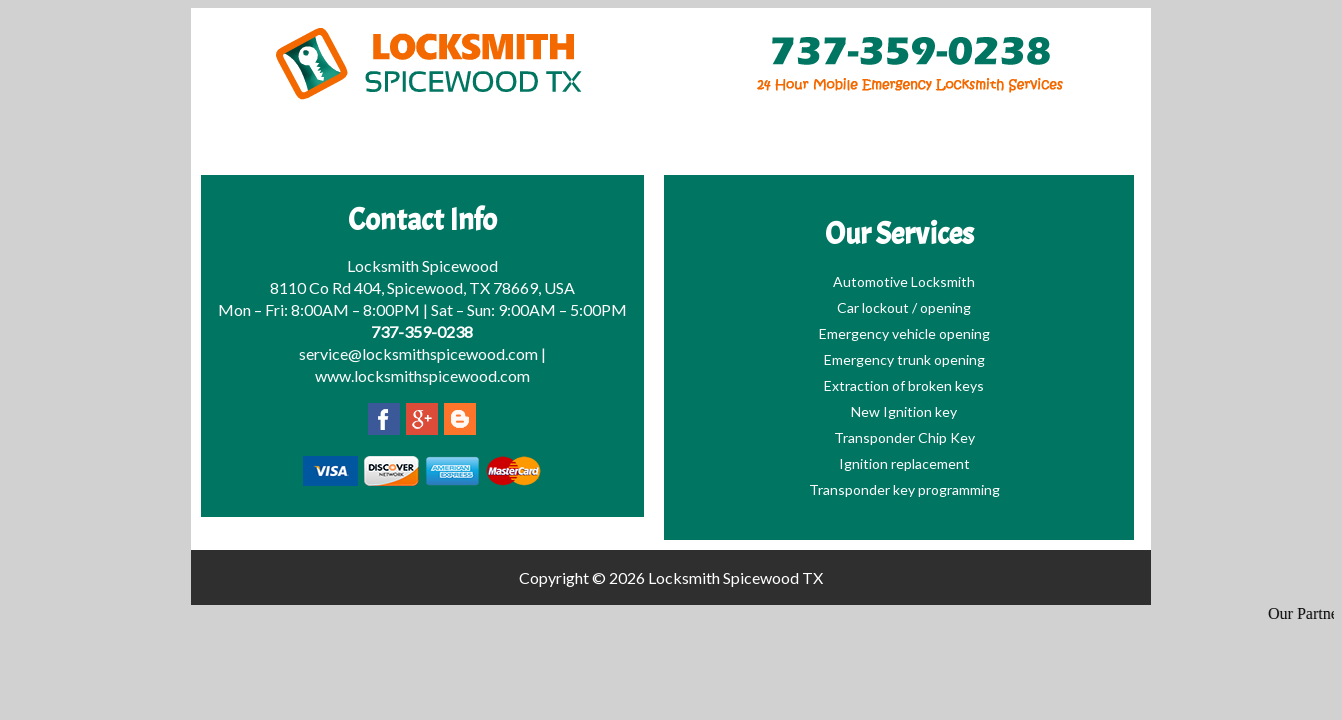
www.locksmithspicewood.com (422, 375)
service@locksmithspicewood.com (418, 353)
